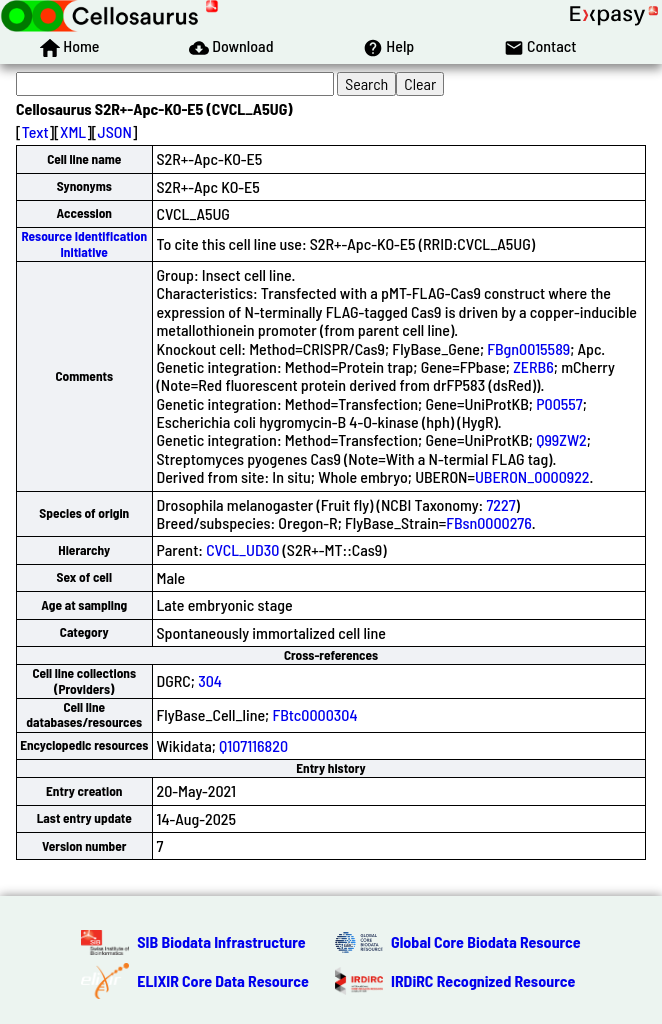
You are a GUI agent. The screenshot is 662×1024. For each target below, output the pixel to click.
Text (35, 131)
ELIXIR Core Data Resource (223, 980)
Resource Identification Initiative (84, 243)
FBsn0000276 (489, 522)
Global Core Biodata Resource (486, 941)
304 (210, 680)
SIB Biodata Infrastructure (221, 941)
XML (73, 131)
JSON (115, 131)
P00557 (559, 403)
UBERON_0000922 (532, 476)
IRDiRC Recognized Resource (483, 980)
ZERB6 (533, 366)
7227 (500, 504)
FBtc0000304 (314, 714)
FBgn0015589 (528, 348)
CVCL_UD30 (242, 549)
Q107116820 (253, 745)
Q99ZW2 (561, 439)
